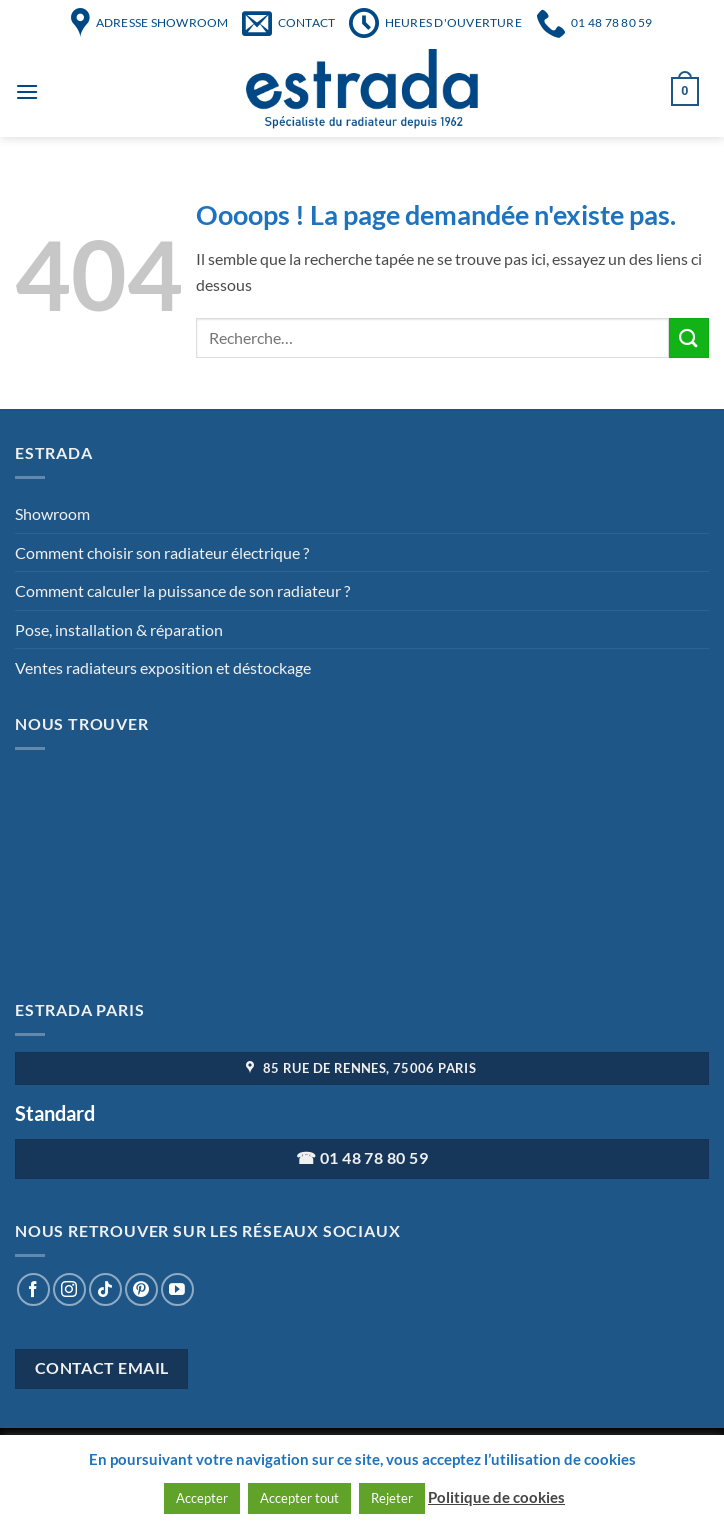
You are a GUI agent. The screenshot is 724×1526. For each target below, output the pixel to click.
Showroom (52, 513)
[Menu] (27, 91)
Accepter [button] (202, 1498)
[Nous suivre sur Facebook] (33, 1289)
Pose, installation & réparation (119, 629)
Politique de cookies (496, 1497)
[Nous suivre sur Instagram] (69, 1289)
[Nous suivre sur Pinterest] (141, 1289)
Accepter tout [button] (299, 1498)
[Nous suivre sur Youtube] (177, 1289)
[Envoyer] (689, 337)
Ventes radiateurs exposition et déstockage (163, 667)
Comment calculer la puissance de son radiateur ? (182, 590)
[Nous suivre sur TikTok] (105, 1289)
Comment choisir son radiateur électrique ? (162, 552)
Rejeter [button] (392, 1498)
